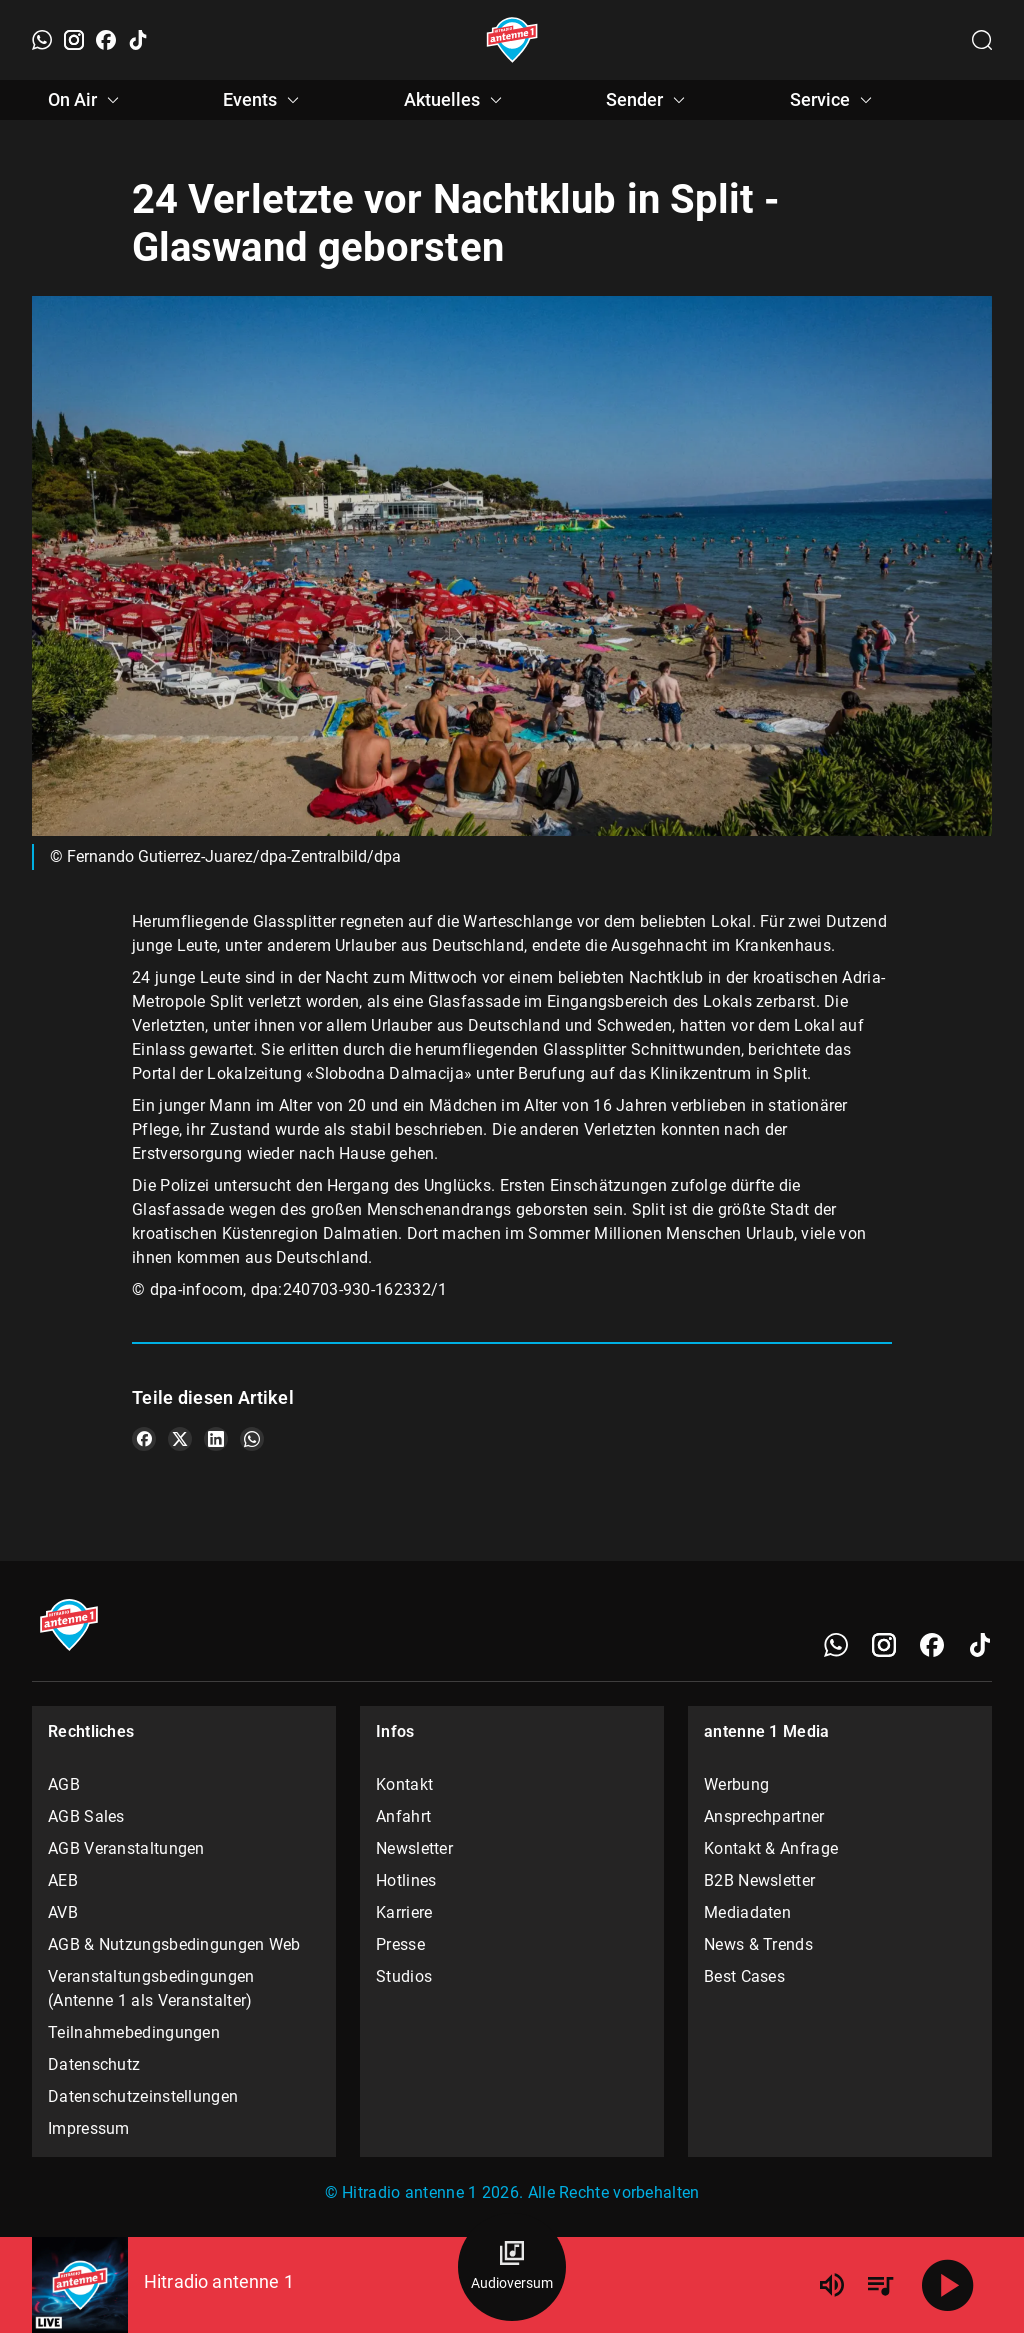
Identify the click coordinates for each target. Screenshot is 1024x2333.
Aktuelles (456, 100)
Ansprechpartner (764, 1816)
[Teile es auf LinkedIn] (216, 1439)
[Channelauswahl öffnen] (982, 40)
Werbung (736, 1784)
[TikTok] (138, 40)
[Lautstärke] (832, 2285)
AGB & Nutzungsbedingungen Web (174, 1944)
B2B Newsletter (759, 1880)
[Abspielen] (948, 2285)
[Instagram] (74, 40)
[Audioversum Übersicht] (512, 2267)
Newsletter (414, 1848)
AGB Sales (86, 1816)
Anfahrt (403, 1816)
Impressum (89, 2128)
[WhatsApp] (42, 40)
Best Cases (744, 1976)
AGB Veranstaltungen (126, 1848)
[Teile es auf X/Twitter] (180, 1439)
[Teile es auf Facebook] (144, 1439)
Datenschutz (94, 2064)
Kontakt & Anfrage (771, 1848)
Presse (400, 1944)
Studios (404, 1976)
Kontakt (404, 1784)
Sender (648, 100)
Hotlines (406, 1880)
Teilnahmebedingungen (134, 2032)
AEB (63, 1880)
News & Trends (758, 1944)
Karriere (404, 1912)
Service (834, 100)
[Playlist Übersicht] (880, 2285)
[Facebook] (106, 40)
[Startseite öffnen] (512, 40)
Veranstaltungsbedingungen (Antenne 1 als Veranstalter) (151, 1988)
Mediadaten (747, 1912)
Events (264, 100)
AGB (64, 1784)
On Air (86, 100)
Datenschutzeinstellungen (143, 2096)
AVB (63, 1912)
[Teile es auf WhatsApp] (252, 1439)
